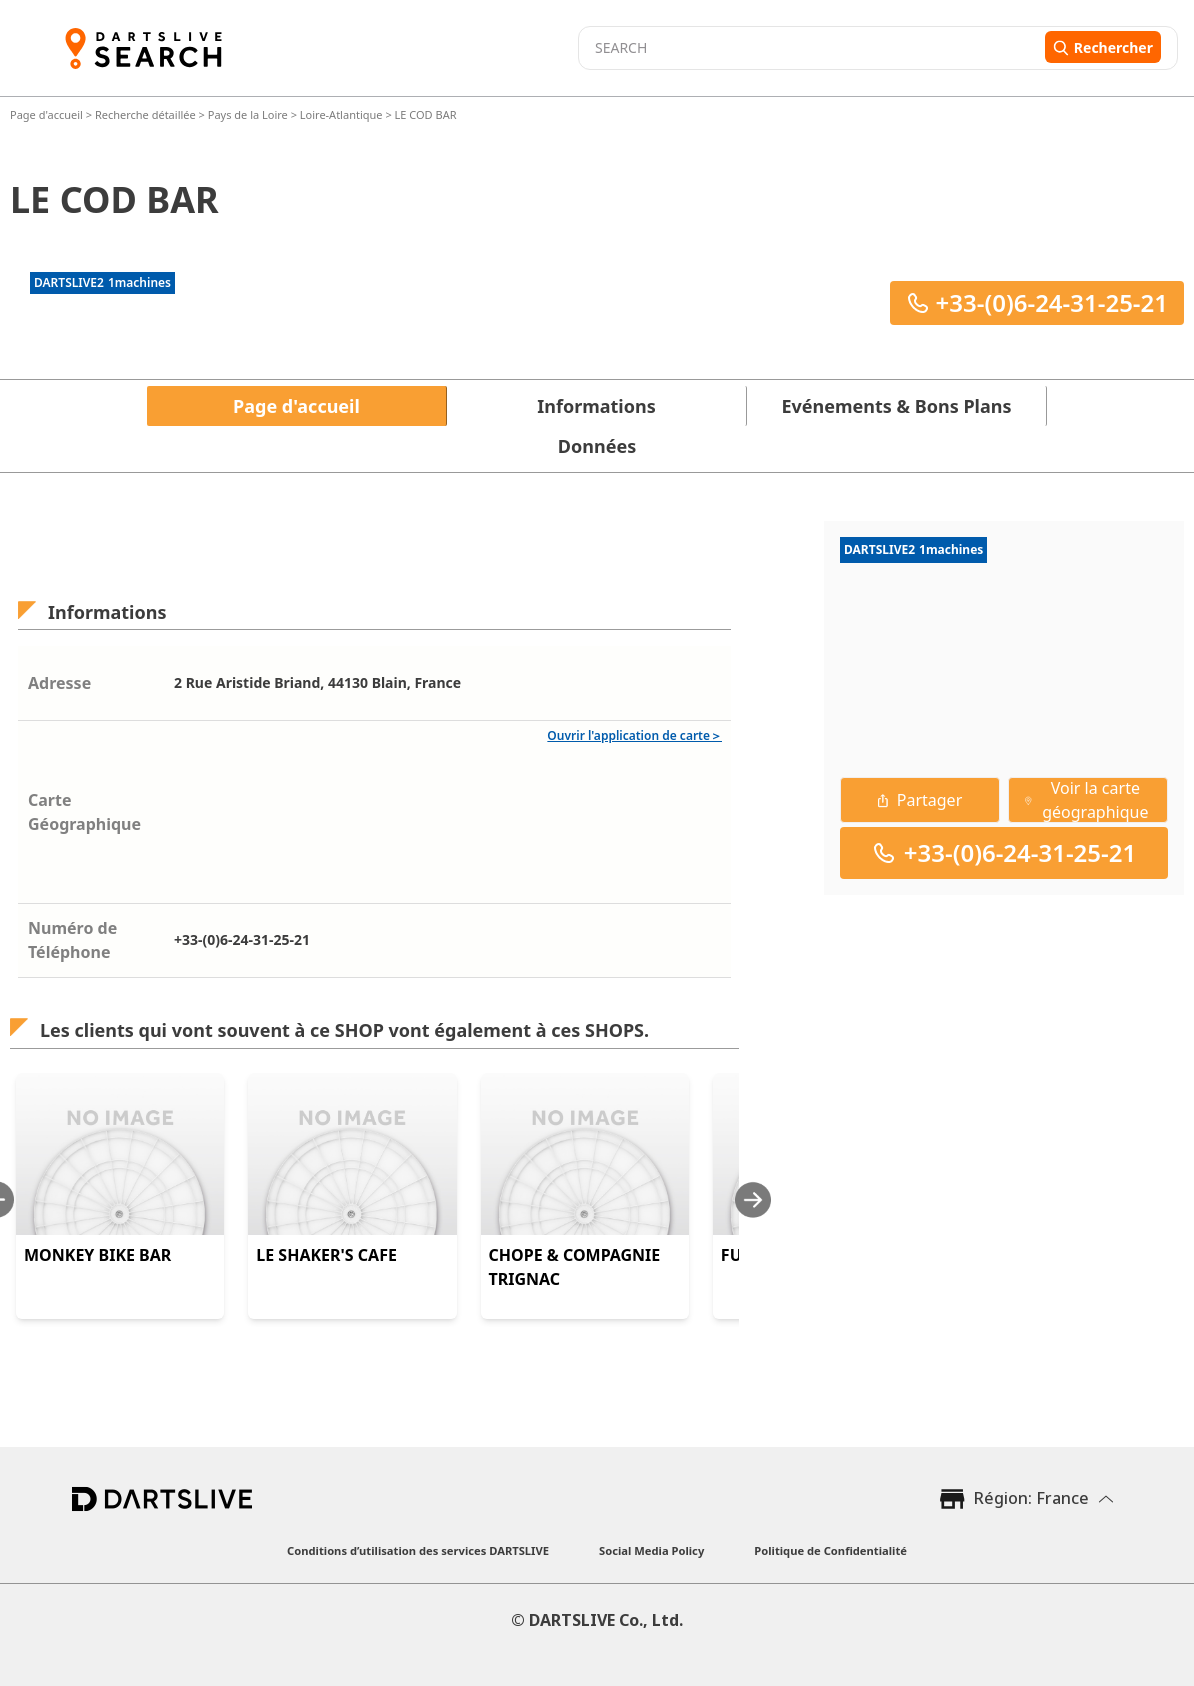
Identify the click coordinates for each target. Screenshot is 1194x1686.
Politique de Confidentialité (830, 1550)
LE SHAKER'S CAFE (326, 1255)
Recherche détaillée (147, 114)
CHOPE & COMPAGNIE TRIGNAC (575, 1267)
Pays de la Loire (248, 114)
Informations (596, 406)
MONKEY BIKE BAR (97, 1255)
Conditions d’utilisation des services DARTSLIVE (418, 1550)
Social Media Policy (651, 1550)
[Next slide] (753, 1199)
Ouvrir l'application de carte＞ (634, 735)
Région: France (1031, 1498)
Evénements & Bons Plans (897, 406)
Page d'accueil (48, 114)
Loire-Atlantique (341, 114)
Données (597, 446)
